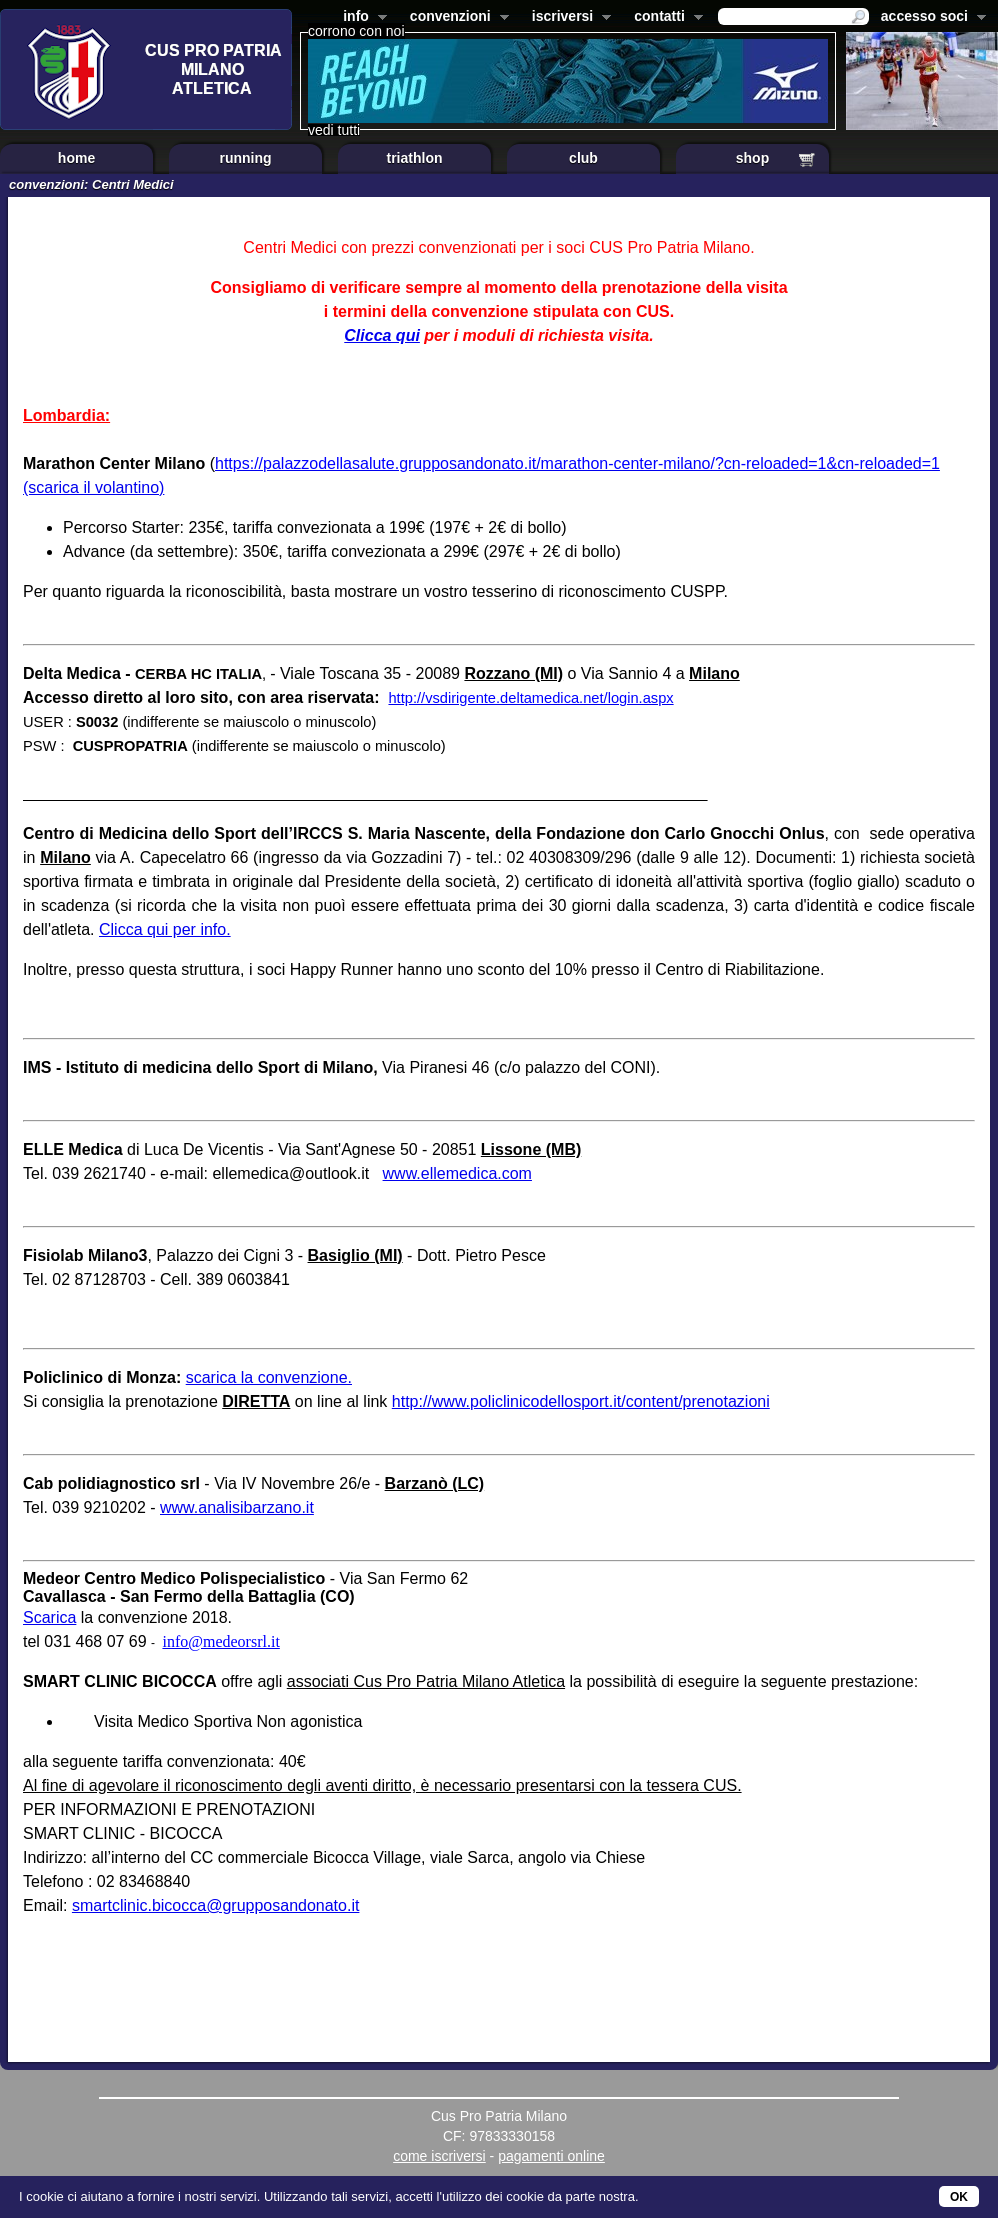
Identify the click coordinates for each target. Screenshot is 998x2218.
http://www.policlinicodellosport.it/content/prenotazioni (581, 1401)
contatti (664, 18)
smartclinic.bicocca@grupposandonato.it (216, 1905)
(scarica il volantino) (93, 487)
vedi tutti (334, 130)
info (361, 18)
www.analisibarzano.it (237, 1507)
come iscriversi (439, 2156)
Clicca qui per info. (165, 929)
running (245, 158)
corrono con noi (356, 31)
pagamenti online (551, 2156)
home (76, 158)
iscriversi (568, 18)
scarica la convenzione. (269, 1377)
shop (752, 158)
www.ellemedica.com (457, 1173)
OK (959, 2197)
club (583, 158)
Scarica (49, 1617)
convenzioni (455, 18)
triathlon (415, 158)
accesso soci (929, 18)
